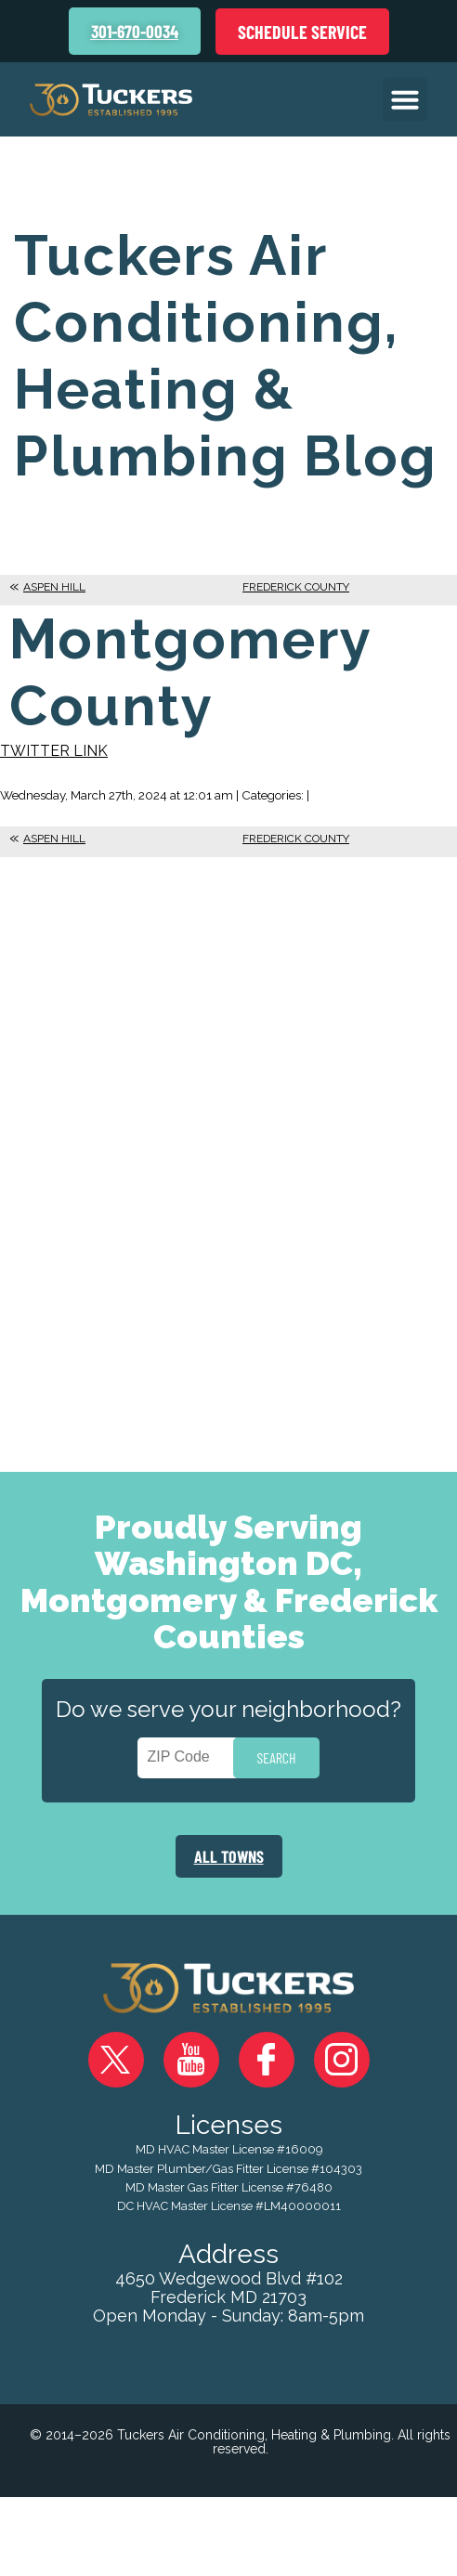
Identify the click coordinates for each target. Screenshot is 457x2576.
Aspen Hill (54, 586)
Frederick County (295, 586)
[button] (405, 99)
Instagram (342, 2060)
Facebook (266, 2060)
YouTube (191, 2060)
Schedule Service (302, 31)
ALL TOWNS (229, 1856)
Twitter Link (54, 751)
